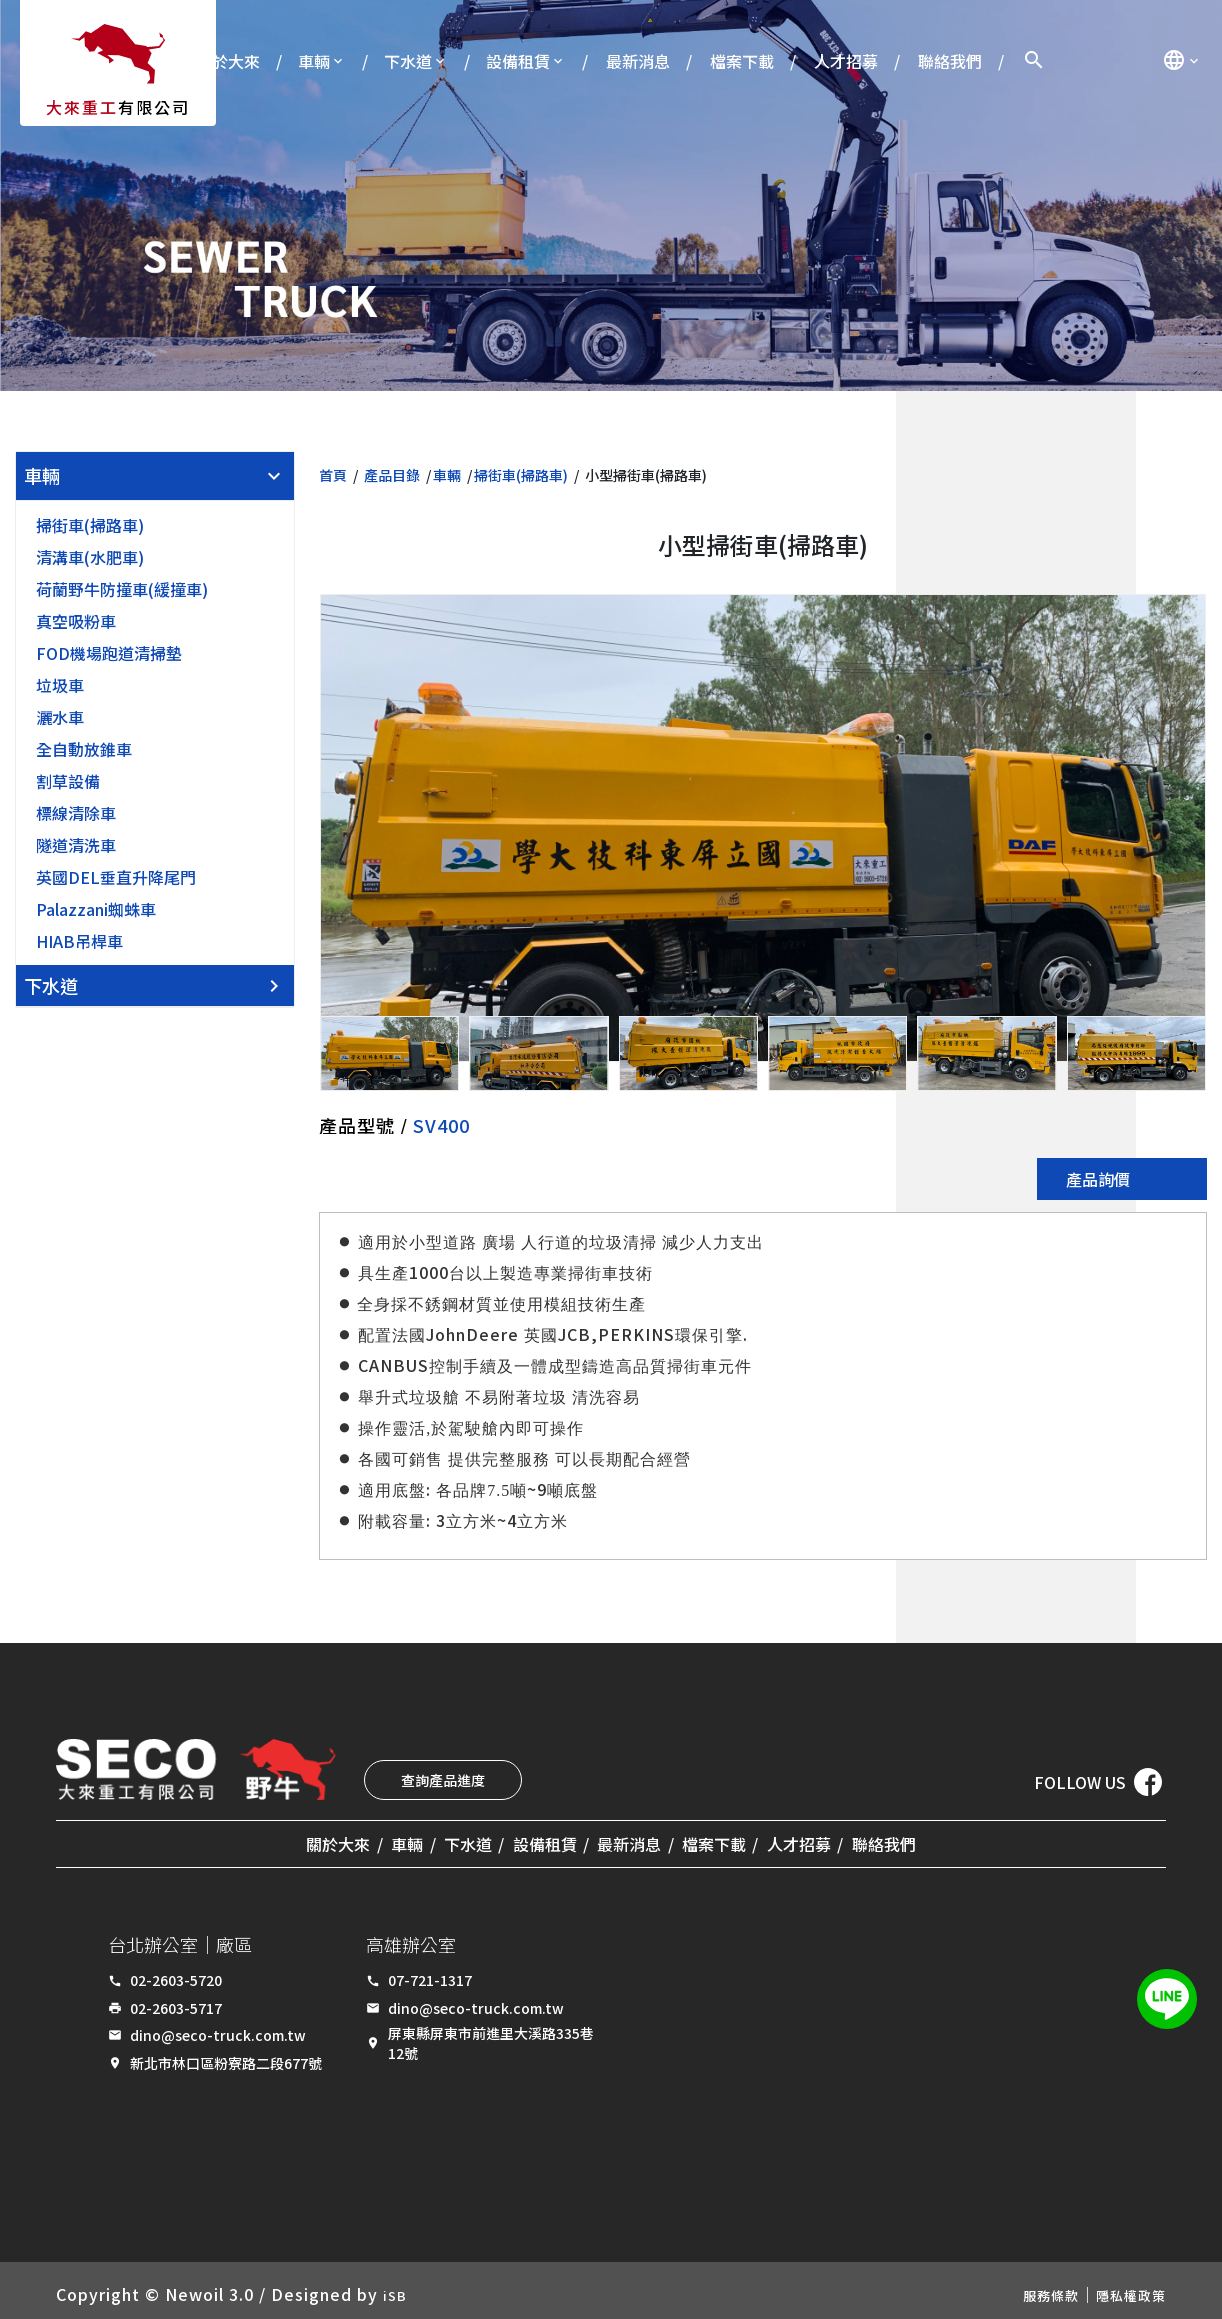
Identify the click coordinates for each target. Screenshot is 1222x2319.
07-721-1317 (430, 1974)
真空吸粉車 (76, 621)
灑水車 (60, 717)
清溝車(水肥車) (90, 557)
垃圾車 (60, 685)
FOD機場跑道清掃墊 (109, 653)
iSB (397, 2287)
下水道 (408, 61)
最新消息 (638, 61)
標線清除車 (76, 813)
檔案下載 (742, 61)
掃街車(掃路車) (90, 525)
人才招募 (846, 61)
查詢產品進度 (443, 1780)
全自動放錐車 (84, 749)
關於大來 (228, 61)
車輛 (314, 61)
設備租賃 (518, 61)
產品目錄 (392, 475)
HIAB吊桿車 (79, 941)
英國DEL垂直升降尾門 (116, 877)
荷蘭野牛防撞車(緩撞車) (122, 589)
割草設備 (68, 781)
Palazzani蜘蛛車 (96, 909)
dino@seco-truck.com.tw (218, 2029)
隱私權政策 (1123, 2287)
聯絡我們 (950, 61)
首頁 (333, 475)
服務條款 (1030, 2287)
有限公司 (118, 107)
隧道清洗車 (76, 845)
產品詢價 (1098, 1179)
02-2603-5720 (176, 1974)
